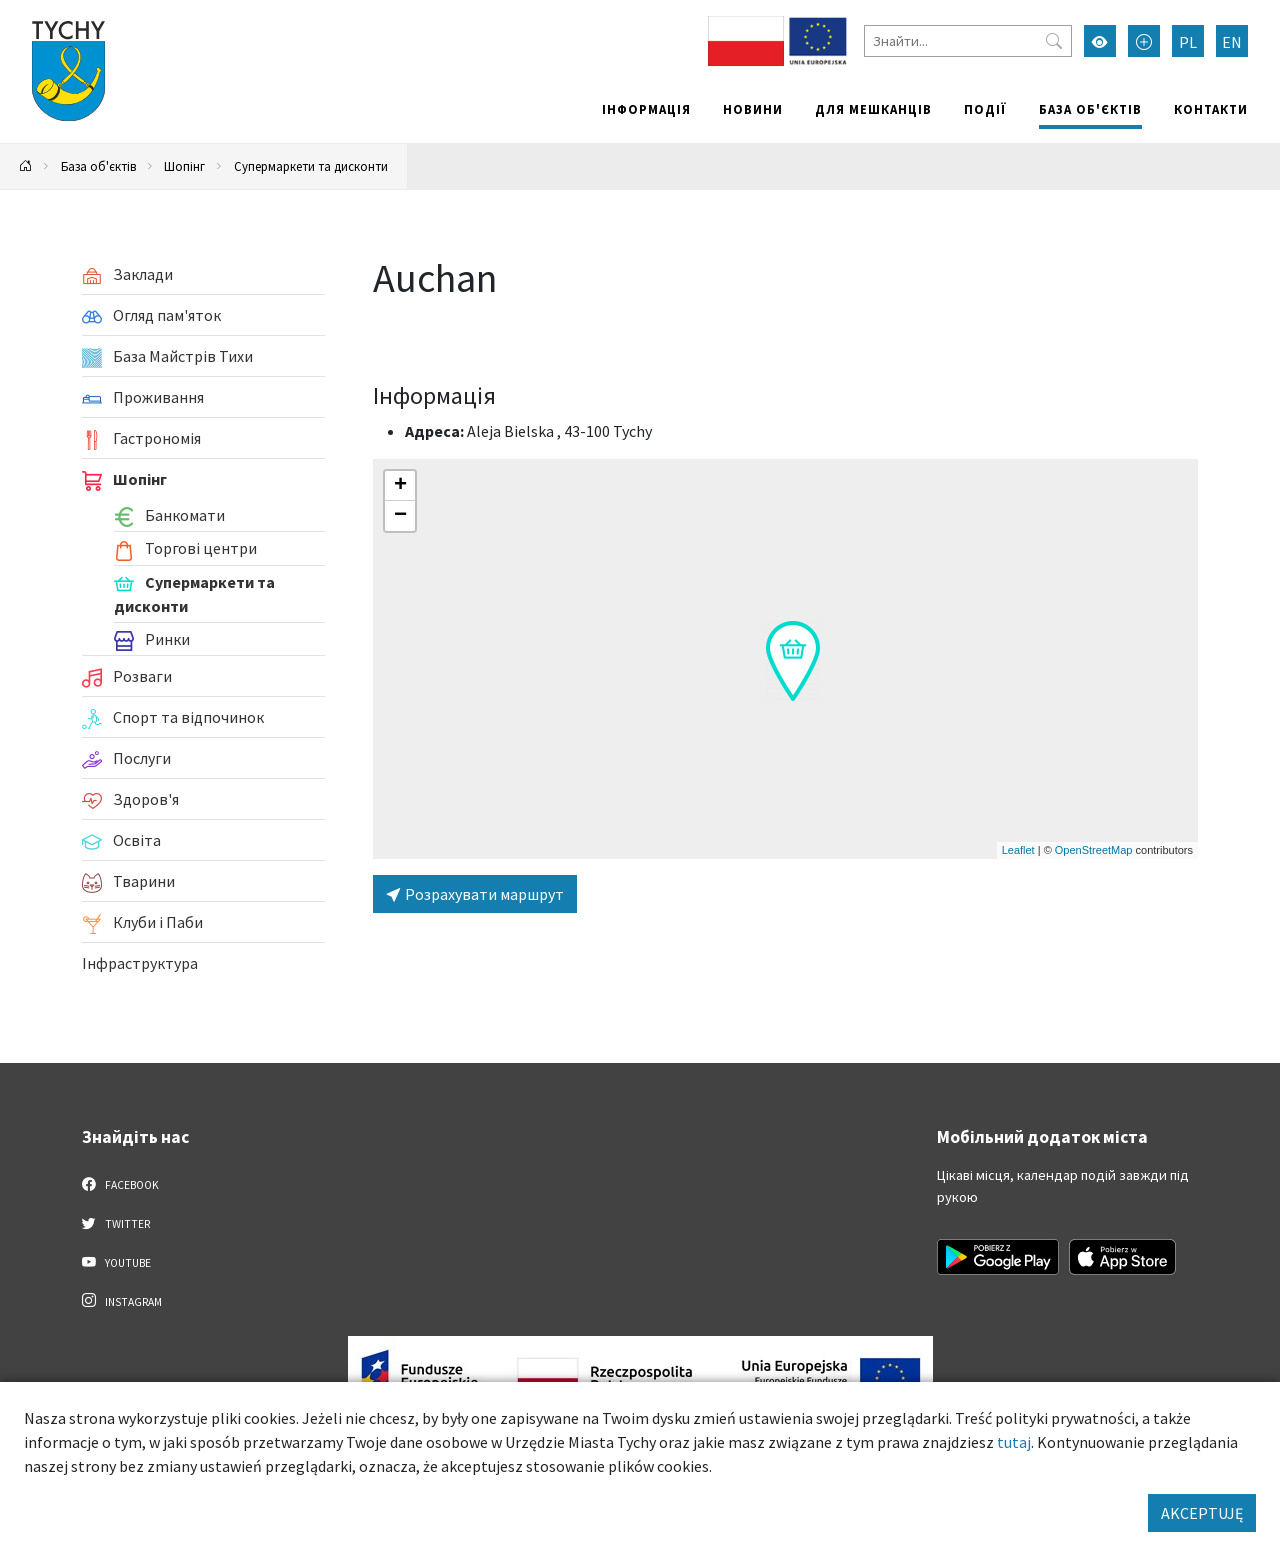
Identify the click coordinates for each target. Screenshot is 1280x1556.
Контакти (1211, 109)
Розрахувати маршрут (475, 894)
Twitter (116, 1223)
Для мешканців (873, 109)
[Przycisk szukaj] (1054, 41)
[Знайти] (968, 41)
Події (985, 109)
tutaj (1014, 1442)
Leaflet (1018, 850)
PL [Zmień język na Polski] (1188, 42)
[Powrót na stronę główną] (26, 166)
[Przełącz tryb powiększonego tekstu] (1144, 41)
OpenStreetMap (1094, 850)
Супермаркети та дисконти (311, 166)
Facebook (120, 1184)
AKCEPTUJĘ (1202, 1513)
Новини (753, 109)
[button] (793, 661)
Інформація (646, 109)
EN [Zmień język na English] (1232, 42)
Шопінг (184, 166)
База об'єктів (1090, 109)
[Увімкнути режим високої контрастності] (1100, 41)
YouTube (116, 1262)
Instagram (122, 1301)
